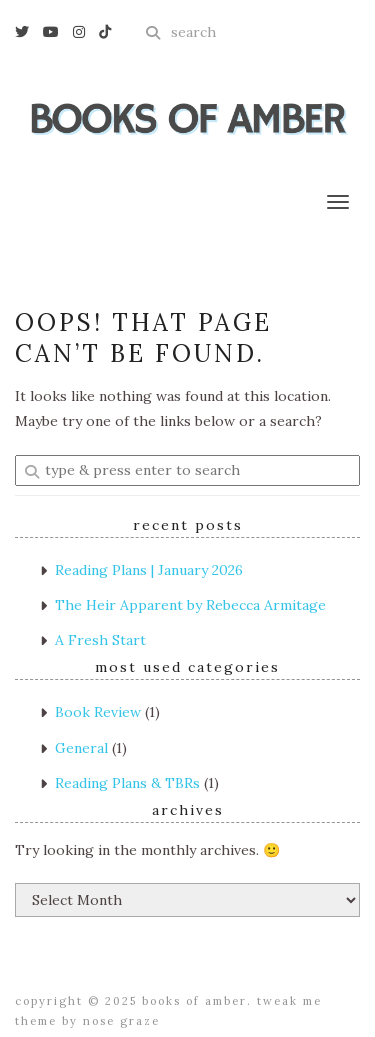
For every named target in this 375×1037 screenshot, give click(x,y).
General (81, 748)
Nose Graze (121, 1021)
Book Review (98, 712)
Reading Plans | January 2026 (149, 570)
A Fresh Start (100, 640)
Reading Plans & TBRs (127, 783)
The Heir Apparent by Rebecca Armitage (190, 605)
